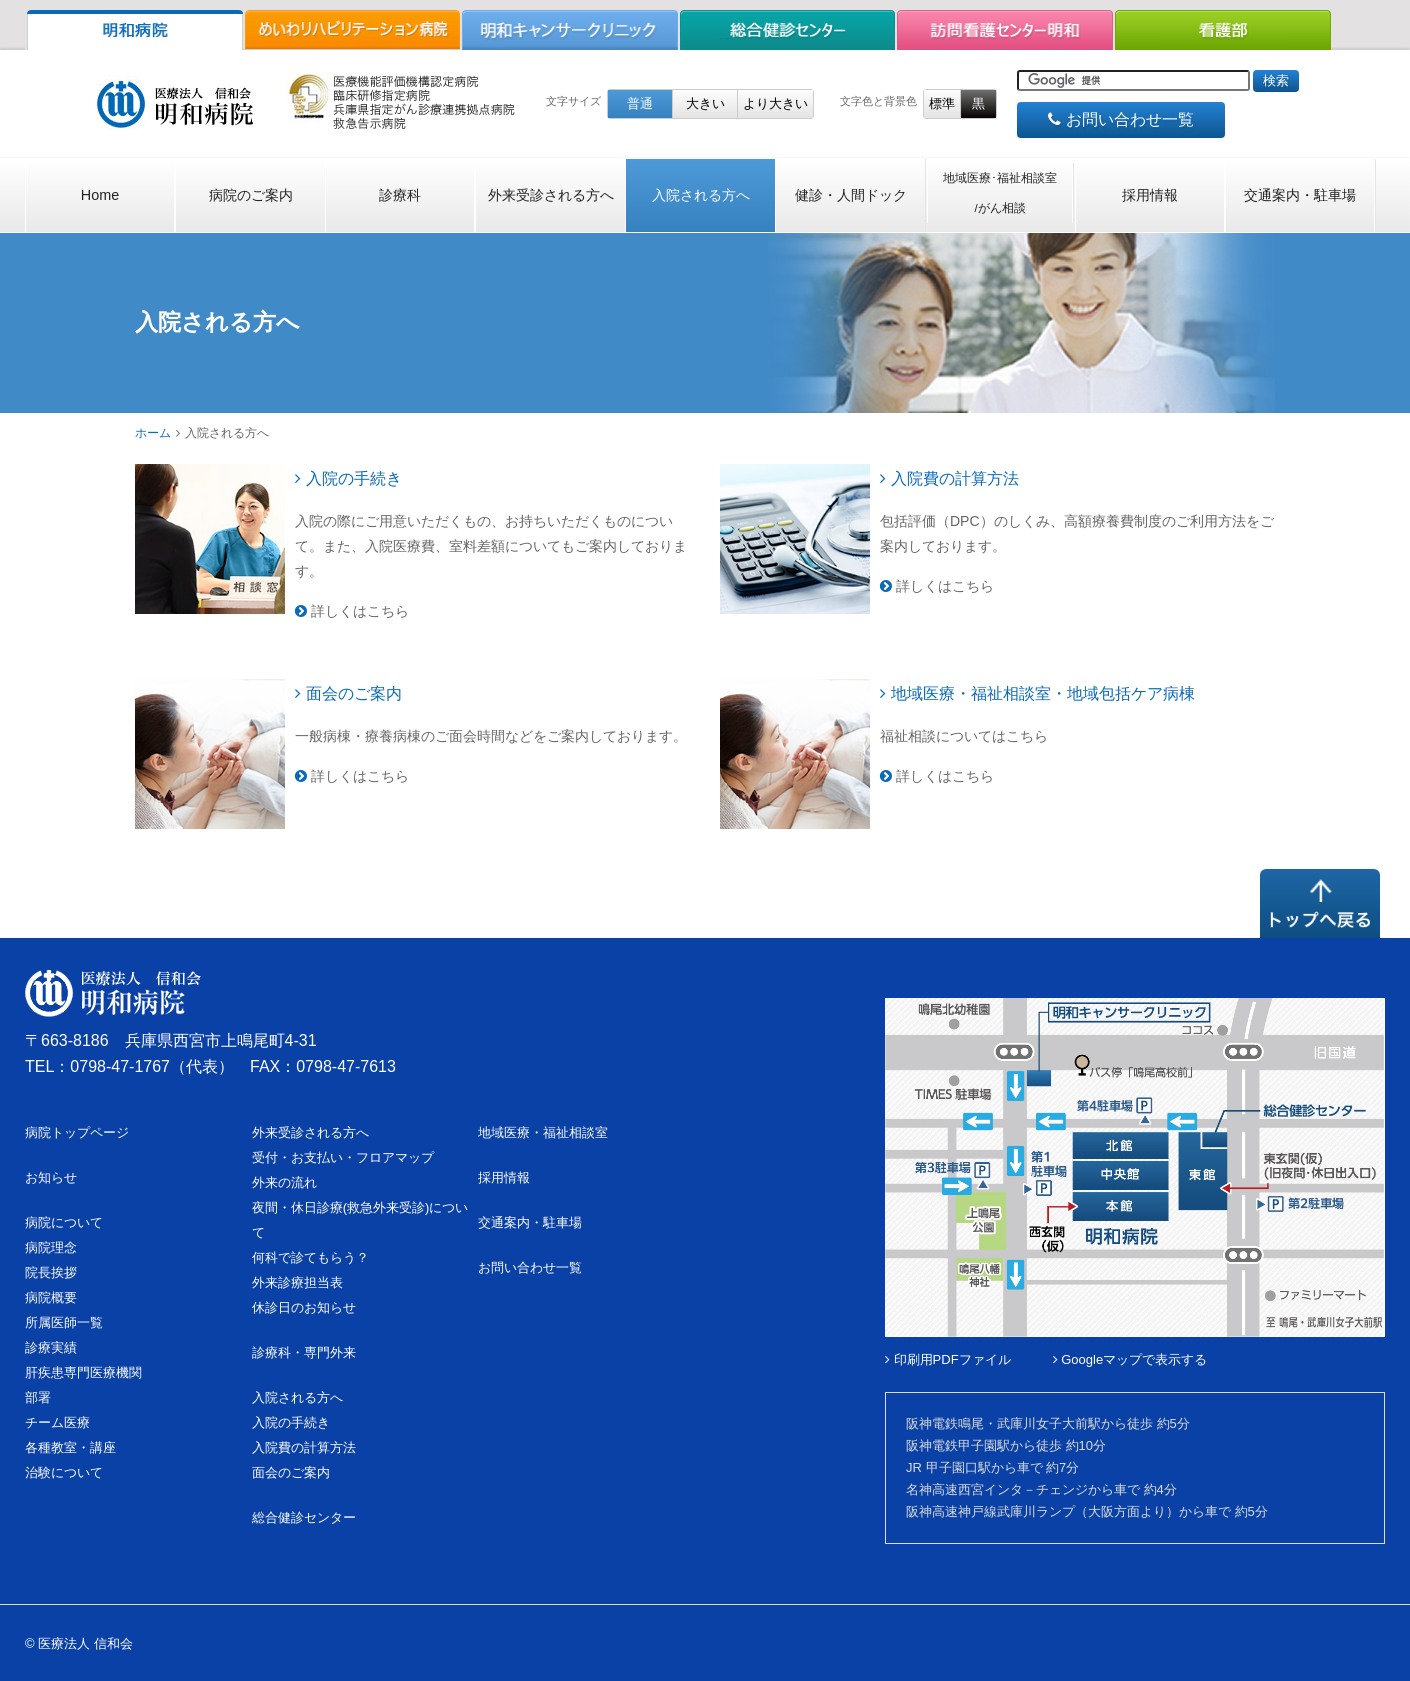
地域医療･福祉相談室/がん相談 (1000, 193)
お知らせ (51, 1177)
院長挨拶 (51, 1272)
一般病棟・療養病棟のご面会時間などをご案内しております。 (491, 736)
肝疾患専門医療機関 (83, 1372)
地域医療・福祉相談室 (543, 1132)
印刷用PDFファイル (948, 1359)
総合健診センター (304, 1517)
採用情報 (1150, 195)
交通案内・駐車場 (1300, 195)
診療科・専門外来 (304, 1352)
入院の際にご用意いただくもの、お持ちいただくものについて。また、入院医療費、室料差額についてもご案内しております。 (491, 546)
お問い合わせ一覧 (1120, 119)
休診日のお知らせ (304, 1307)
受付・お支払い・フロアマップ (343, 1157)
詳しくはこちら (352, 611)
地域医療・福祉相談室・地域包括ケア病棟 (1037, 693)
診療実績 (51, 1347)
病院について (64, 1222)
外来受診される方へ (551, 195)
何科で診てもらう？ (310, 1257)
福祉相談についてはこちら (964, 736)
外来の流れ (284, 1182)
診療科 (400, 195)
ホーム (153, 433)
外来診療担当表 (297, 1282)
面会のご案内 (348, 693)
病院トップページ (77, 1132)
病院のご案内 (251, 195)
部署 (38, 1397)
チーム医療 (57, 1422)
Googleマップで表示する (1130, 1359)
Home (100, 195)
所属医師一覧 (64, 1322)
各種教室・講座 (70, 1447)
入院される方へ (701, 195)
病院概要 (51, 1297)
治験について (64, 1472)
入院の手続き (348, 478)
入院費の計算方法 (949, 478)
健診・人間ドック (851, 195)
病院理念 (51, 1247)
